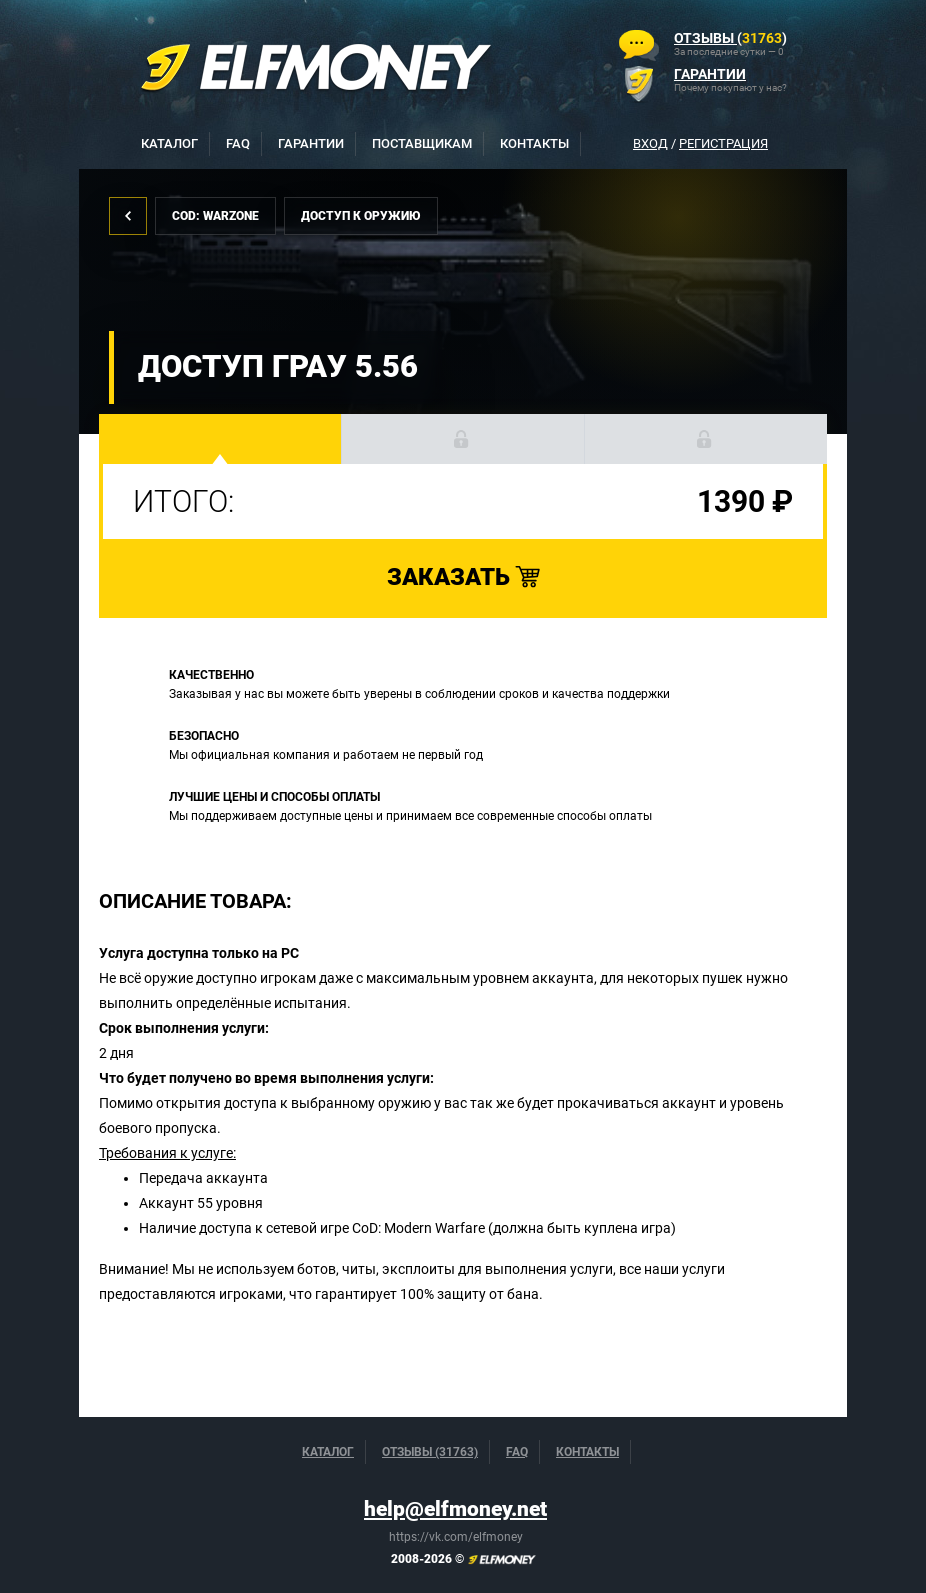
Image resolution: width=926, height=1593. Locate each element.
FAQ (238, 143)
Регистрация (723, 143)
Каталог (169, 143)
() (730, 38)
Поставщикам (422, 143)
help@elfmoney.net (455, 1509)
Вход (650, 143)
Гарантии (311, 143)
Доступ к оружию (361, 216)
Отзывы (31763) (430, 1452)
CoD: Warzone (215, 216)
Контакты (534, 143)
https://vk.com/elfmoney (456, 1537)
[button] (220, 439)
